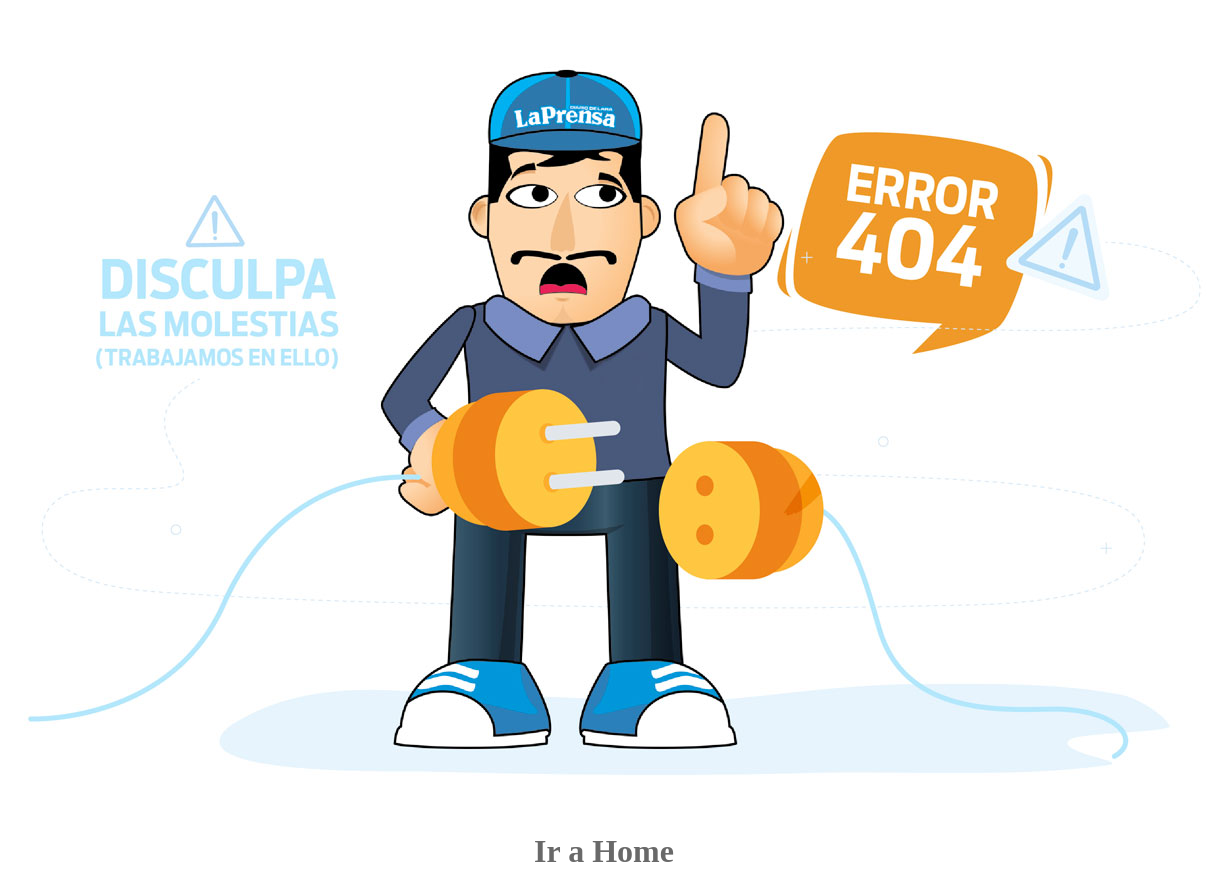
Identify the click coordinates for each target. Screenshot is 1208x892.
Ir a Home (604, 851)
